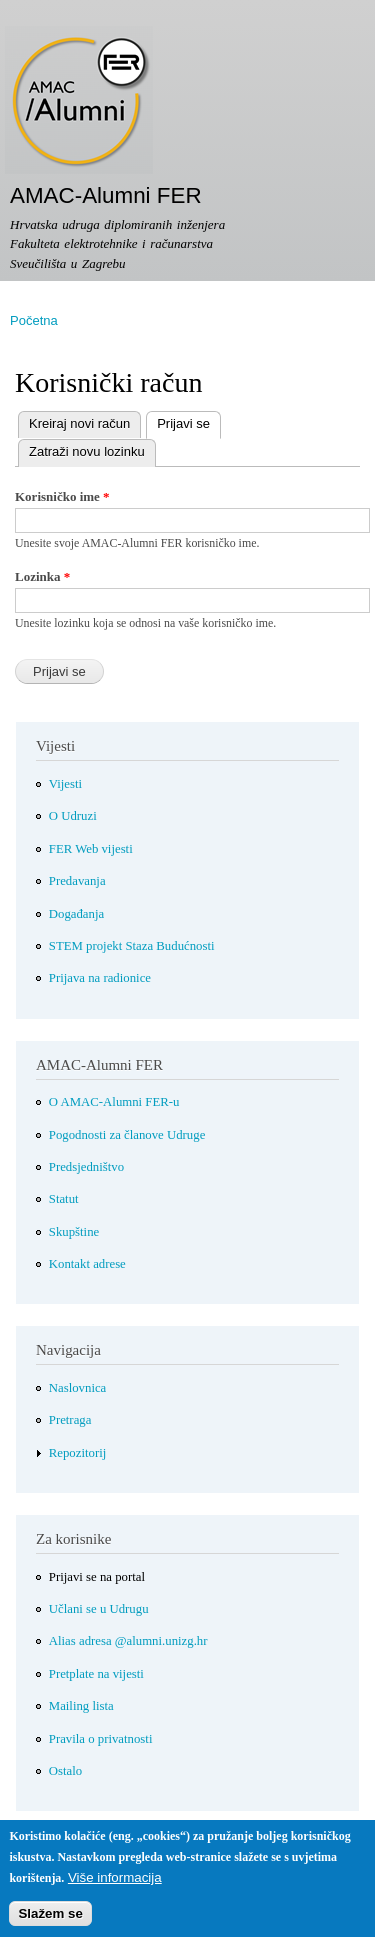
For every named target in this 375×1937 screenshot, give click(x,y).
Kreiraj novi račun (79, 423)
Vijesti (65, 784)
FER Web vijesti (91, 849)
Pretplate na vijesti (96, 1674)
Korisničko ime (62, 496)
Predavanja (77, 881)
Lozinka (42, 576)
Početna (34, 320)
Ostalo (65, 1771)
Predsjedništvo (86, 1167)
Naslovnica (78, 1388)
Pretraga (70, 1420)
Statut (64, 1199)
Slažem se (50, 1922)
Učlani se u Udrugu (99, 1609)
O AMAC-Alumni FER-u (114, 1102)
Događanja (76, 914)
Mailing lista (81, 1706)
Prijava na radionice (100, 978)
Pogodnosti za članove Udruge (127, 1135)
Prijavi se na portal (97, 1577)
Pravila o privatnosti (101, 1739)
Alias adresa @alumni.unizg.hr (128, 1641)
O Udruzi (73, 816)
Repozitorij (78, 1453)
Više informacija (115, 1886)
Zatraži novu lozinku (87, 451)
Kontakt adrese (87, 1264)
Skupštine (74, 1232)
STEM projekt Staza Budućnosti (132, 946)
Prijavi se (178, 421)
